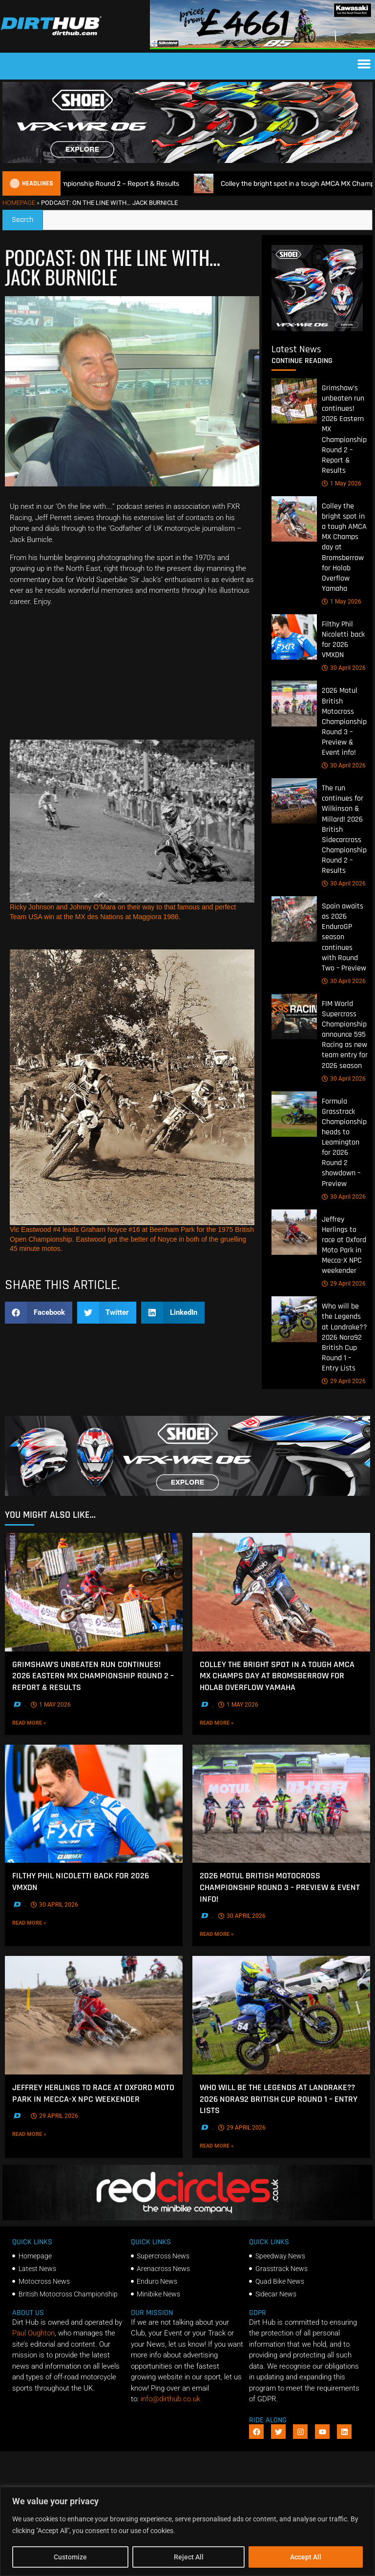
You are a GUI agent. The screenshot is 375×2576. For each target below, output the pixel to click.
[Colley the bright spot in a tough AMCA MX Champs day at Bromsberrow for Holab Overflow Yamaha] (294, 519)
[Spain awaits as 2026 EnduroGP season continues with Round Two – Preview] (294, 919)
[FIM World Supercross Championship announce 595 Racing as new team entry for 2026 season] (294, 1016)
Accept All (305, 2557)
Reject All (189, 2557)
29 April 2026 (344, 1284)
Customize (70, 2557)
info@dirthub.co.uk (170, 2399)
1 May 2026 (341, 483)
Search (27, 217)
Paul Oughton (33, 2333)
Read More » (49, 1722)
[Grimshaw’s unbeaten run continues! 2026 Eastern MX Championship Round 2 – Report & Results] (294, 400)
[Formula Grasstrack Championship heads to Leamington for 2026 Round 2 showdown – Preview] (294, 1114)
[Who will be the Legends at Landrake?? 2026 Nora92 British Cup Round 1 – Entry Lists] (294, 1319)
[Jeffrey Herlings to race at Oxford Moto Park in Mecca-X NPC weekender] (294, 1232)
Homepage (18, 202)
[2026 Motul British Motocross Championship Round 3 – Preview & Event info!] (294, 703)
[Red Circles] (187, 2218)
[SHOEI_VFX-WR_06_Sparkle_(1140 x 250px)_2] (187, 160)
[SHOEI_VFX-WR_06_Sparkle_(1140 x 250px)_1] (187, 1493)
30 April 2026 (344, 668)
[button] (364, 64)
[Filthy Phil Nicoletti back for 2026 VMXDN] (294, 637)
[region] (187, 2531)
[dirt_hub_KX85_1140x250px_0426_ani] (262, 46)
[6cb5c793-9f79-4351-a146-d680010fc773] (317, 328)
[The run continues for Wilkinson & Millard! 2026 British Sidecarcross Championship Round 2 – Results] (294, 801)
